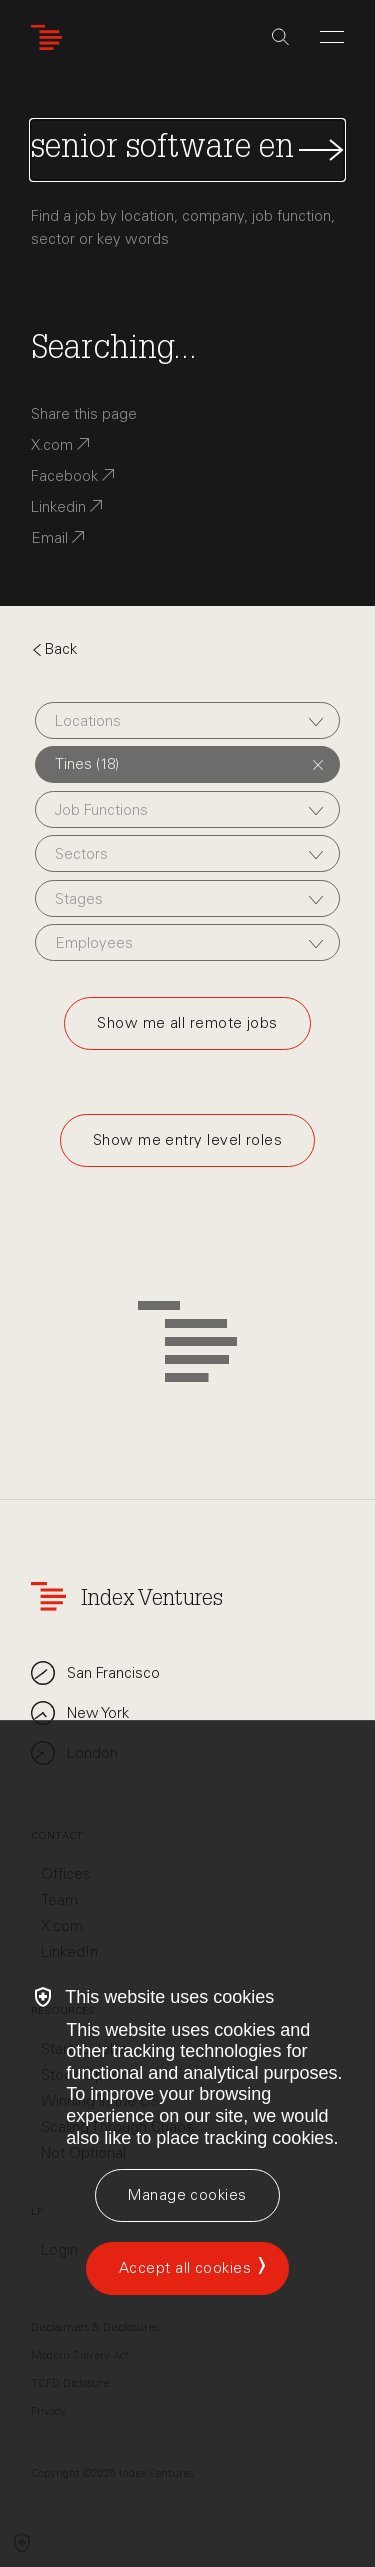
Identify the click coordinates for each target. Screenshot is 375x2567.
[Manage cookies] (187, 2195)
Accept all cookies (185, 2268)
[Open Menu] (332, 37)
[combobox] (187, 720)
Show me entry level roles (187, 1140)
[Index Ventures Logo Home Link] (51, 37)
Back (54, 649)
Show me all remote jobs (187, 1023)
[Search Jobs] (187, 150)
